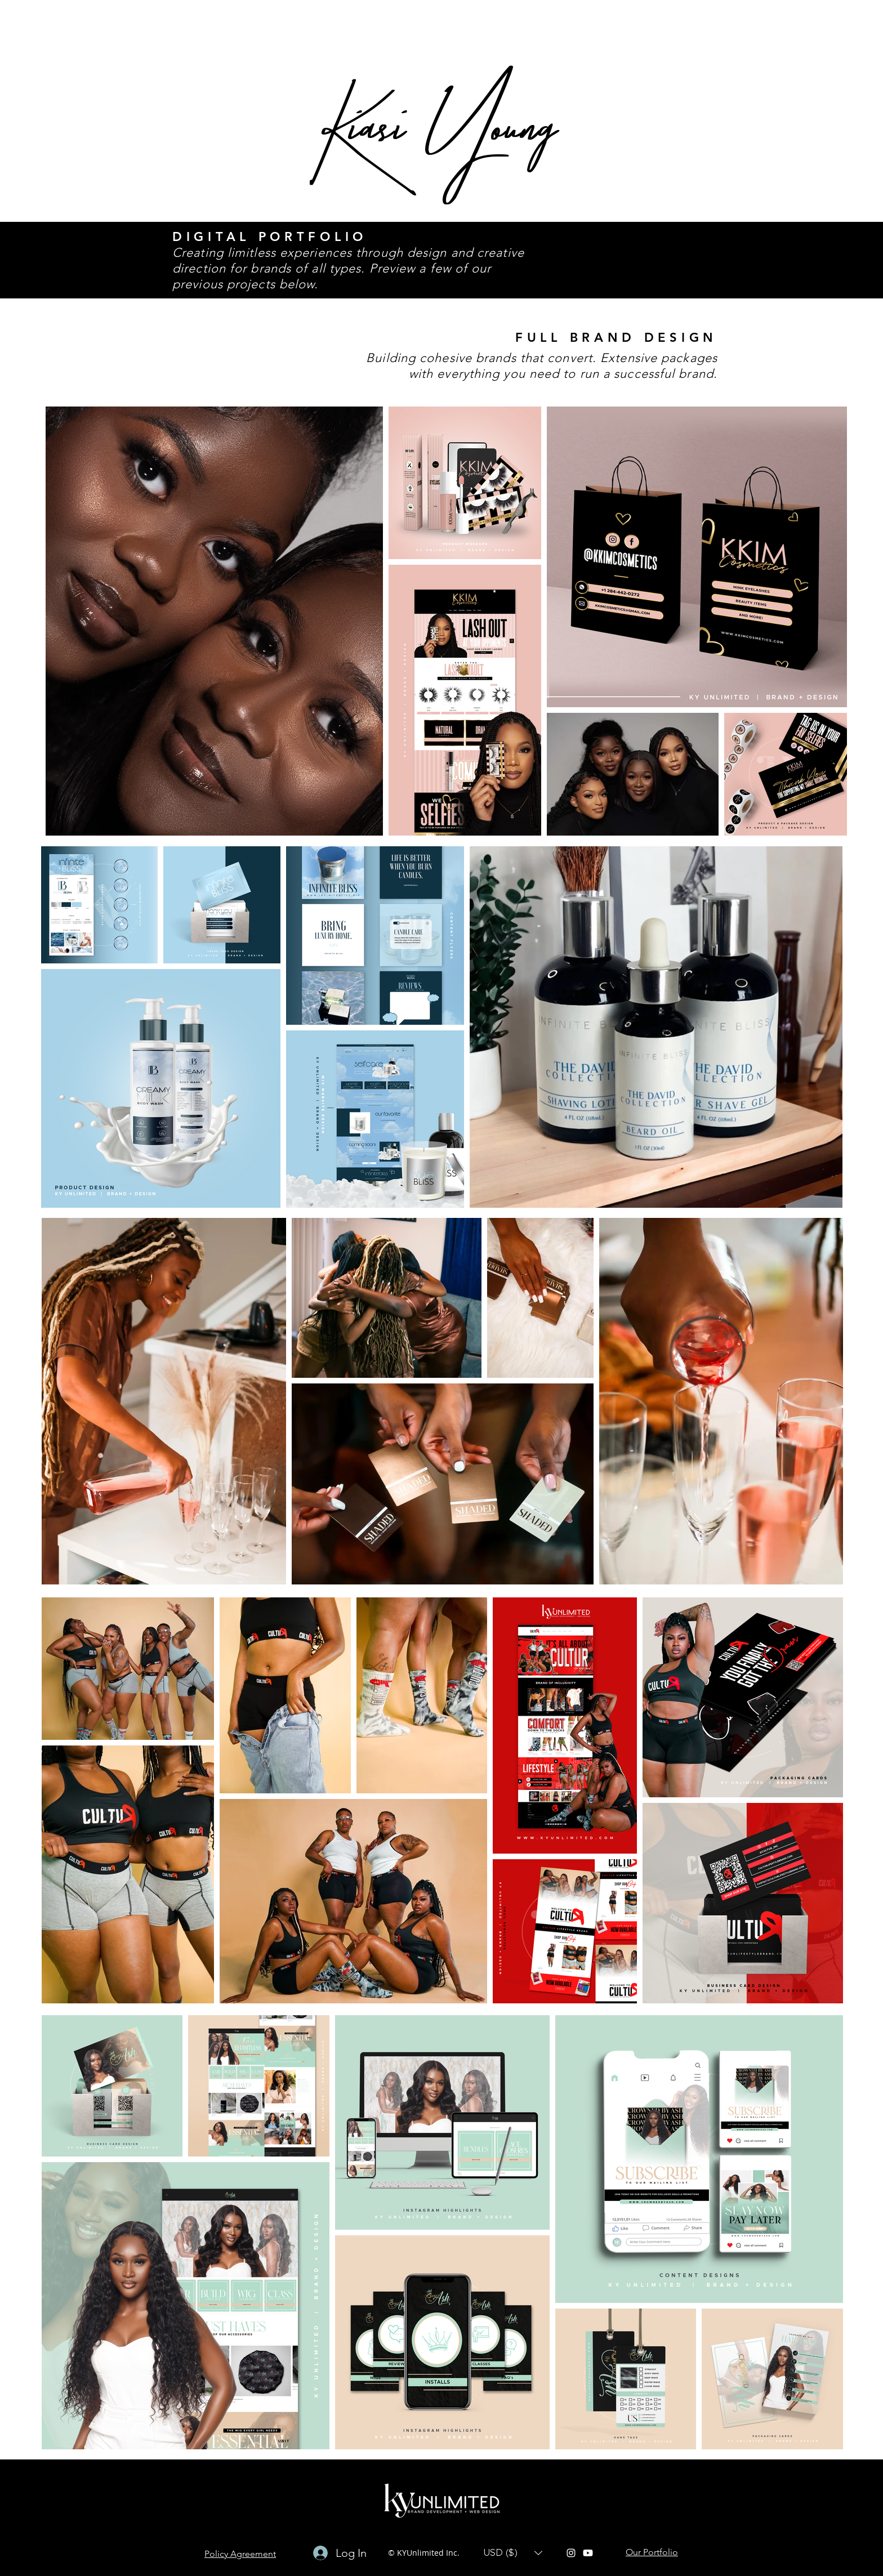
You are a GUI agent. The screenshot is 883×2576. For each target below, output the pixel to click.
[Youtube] (588, 2553)
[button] (513, 2553)
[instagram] (571, 2553)
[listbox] (513, 2553)
